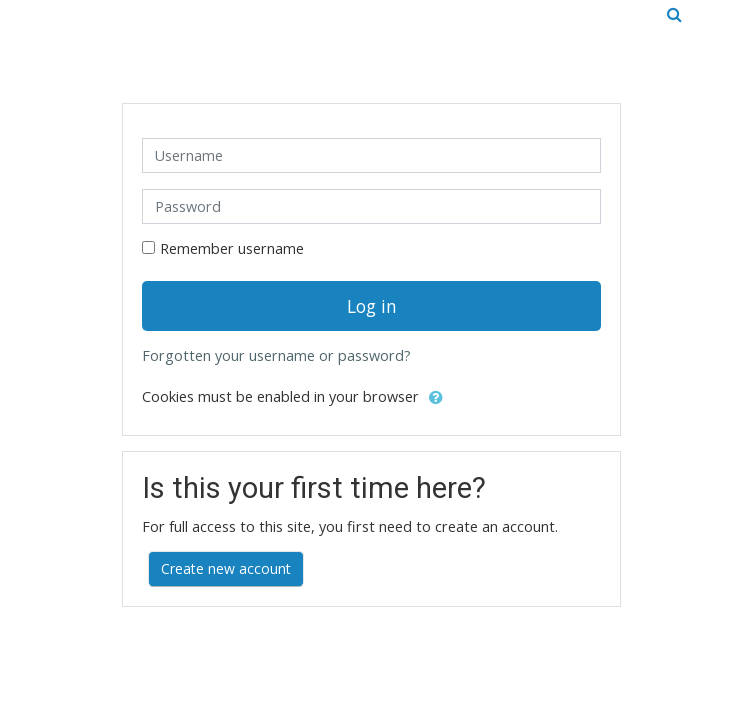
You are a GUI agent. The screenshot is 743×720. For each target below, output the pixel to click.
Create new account (226, 568)
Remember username (232, 248)
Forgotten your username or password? (276, 355)
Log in (372, 306)
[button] (436, 398)
